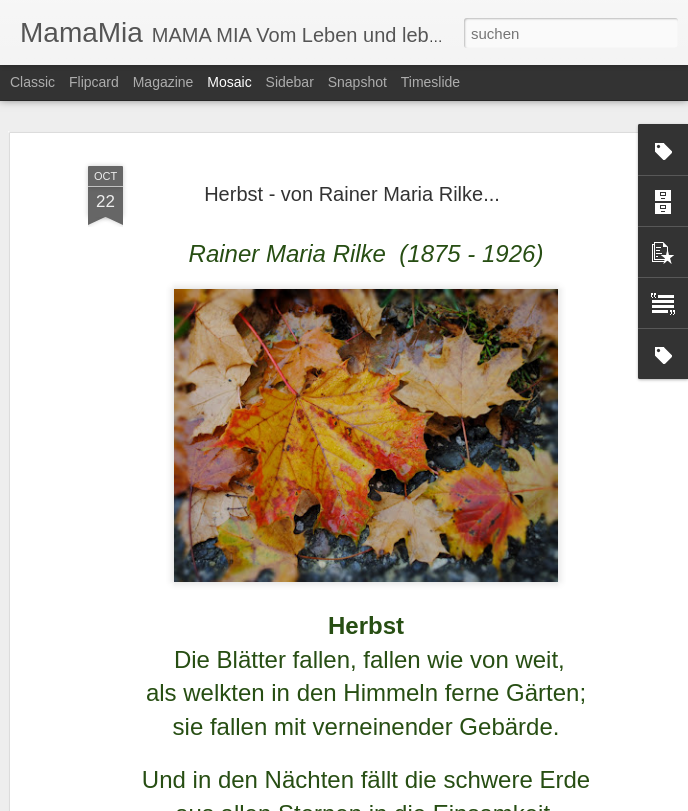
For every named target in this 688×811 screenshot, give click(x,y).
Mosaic (229, 82)
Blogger (416, 800)
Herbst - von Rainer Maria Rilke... (352, 116)
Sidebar (290, 82)
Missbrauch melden (488, 800)
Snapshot (357, 82)
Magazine (163, 82)
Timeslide (430, 82)
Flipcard (94, 82)
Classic (32, 82)
